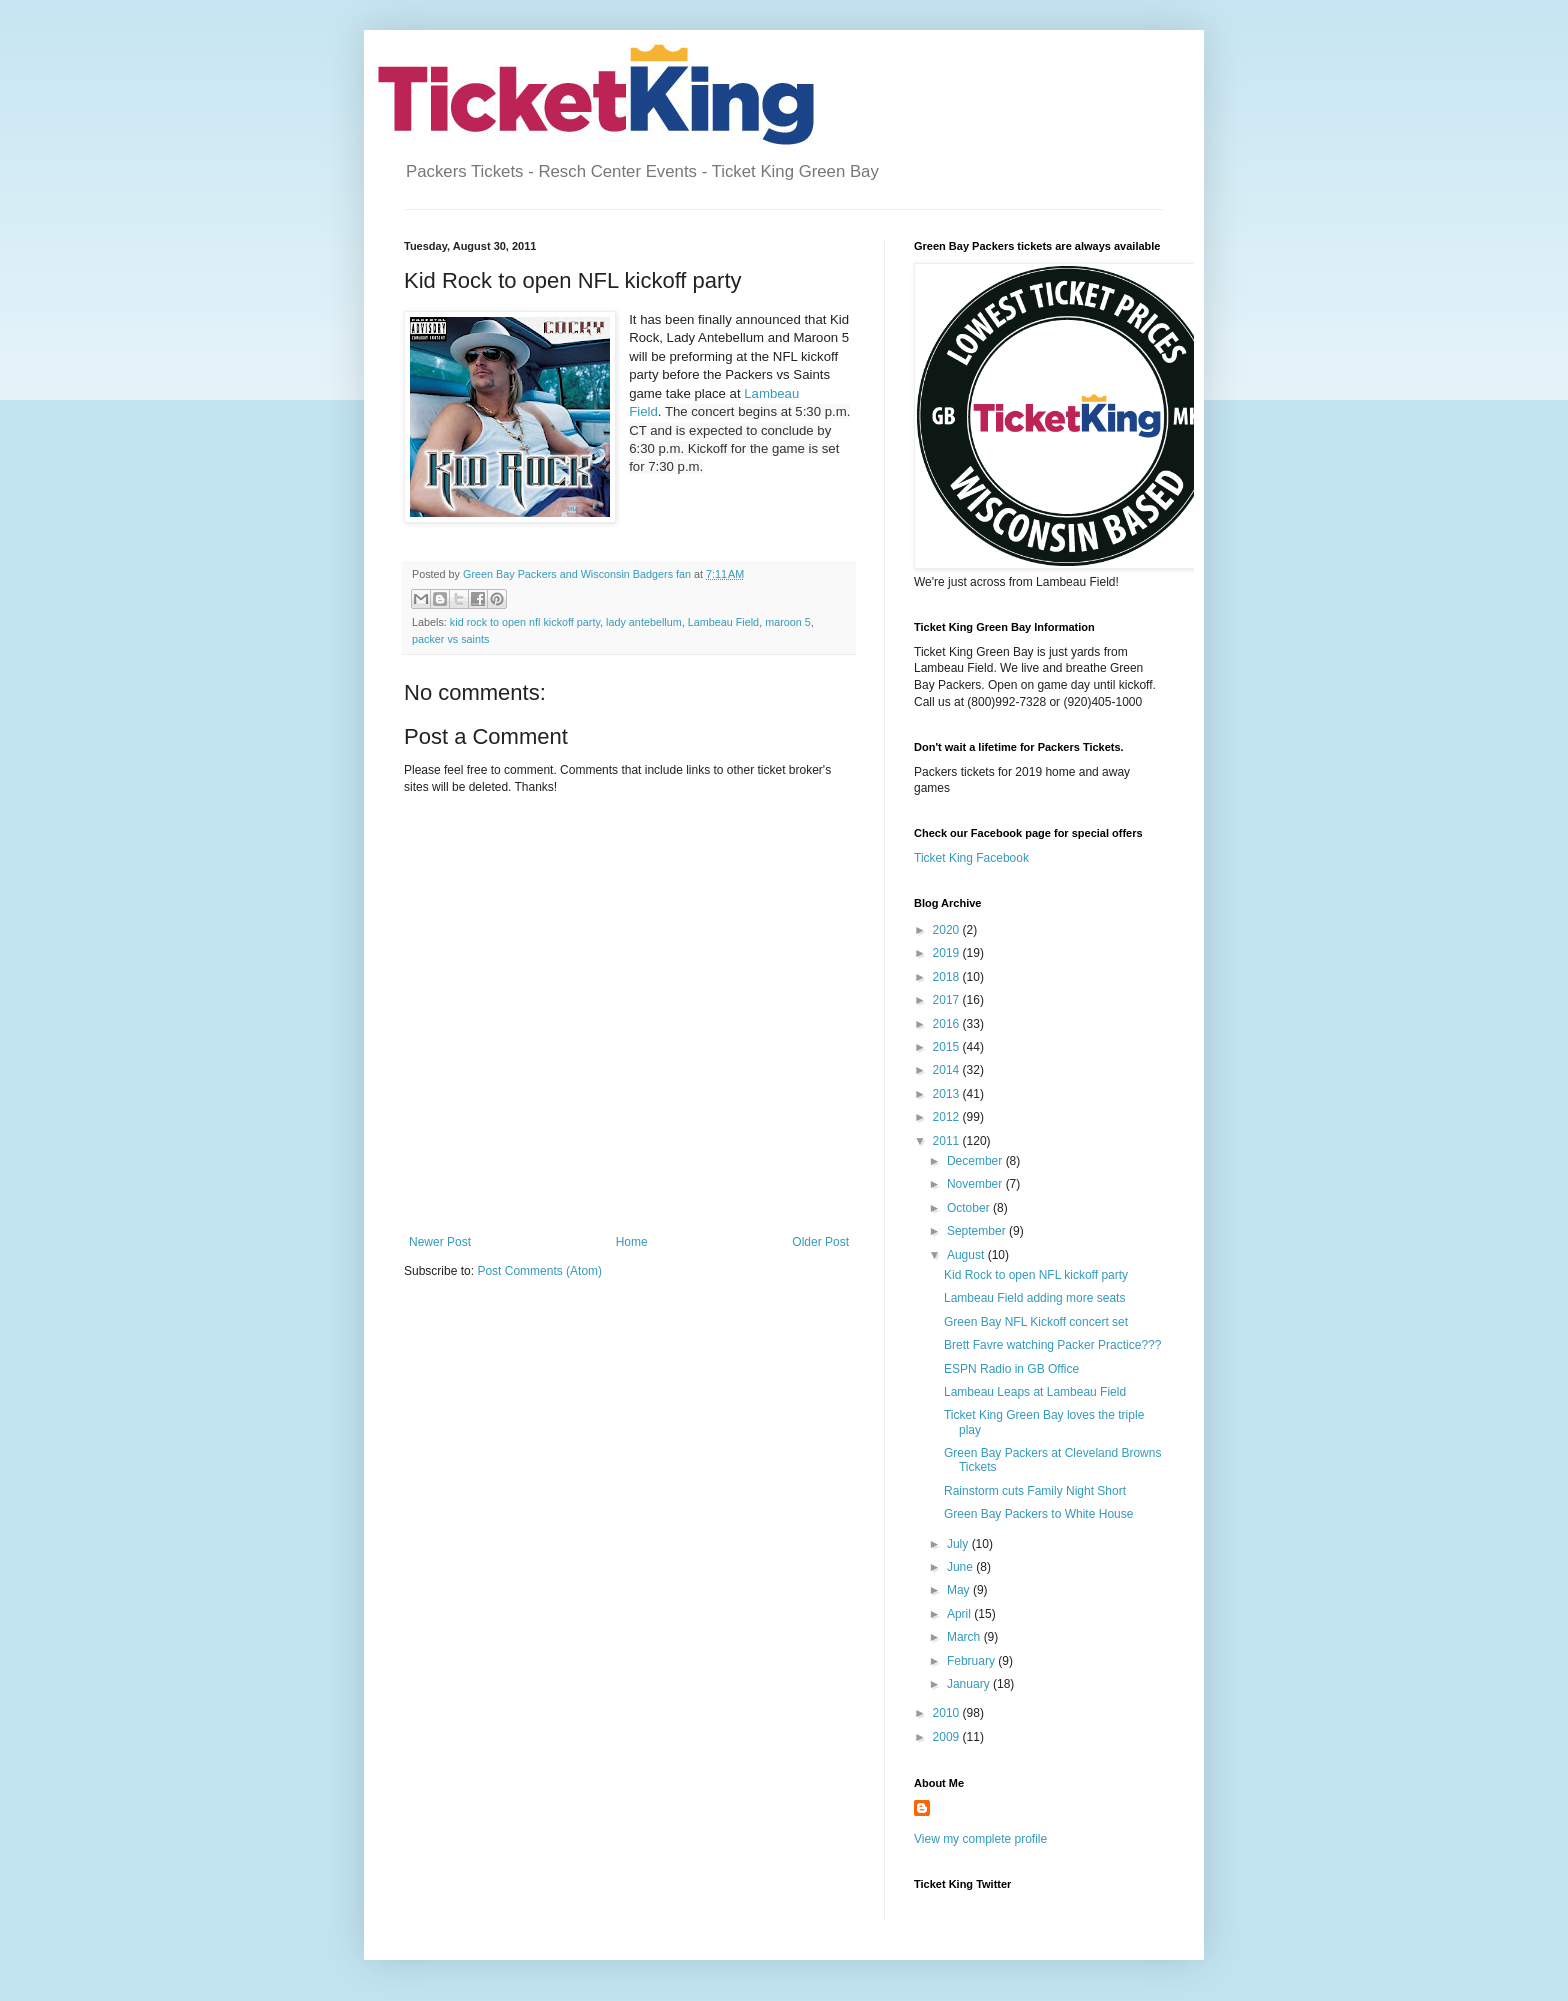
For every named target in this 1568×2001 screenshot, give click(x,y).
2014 (948, 1070)
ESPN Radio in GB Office (1011, 1369)
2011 (948, 1141)
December (976, 1161)
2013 (948, 1094)
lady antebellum (644, 622)
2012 (948, 1117)
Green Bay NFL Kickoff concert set (1036, 1322)
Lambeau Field (723, 622)
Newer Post (440, 1242)
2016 (948, 1024)
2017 (948, 1000)
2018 (948, 977)
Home (632, 1242)
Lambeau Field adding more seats (1034, 1298)
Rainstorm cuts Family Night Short (1035, 1491)
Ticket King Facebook (971, 858)
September (978, 1231)
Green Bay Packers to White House (1038, 1514)
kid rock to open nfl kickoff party (525, 622)
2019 (948, 953)
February (972, 1661)
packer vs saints (450, 639)
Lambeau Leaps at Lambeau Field (1035, 1392)
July (959, 1544)
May (960, 1590)
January (970, 1684)
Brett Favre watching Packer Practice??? (1052, 1345)
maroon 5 (788, 622)
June (961, 1567)
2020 (948, 930)
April (960, 1614)
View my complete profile (980, 1839)
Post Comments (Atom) (539, 1271)
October (970, 1208)
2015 (948, 1047)
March (965, 1637)
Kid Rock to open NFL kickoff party (1036, 1275)
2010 (948, 1713)
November (976, 1184)
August (967, 1255)
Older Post (820, 1242)
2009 (948, 1737)
